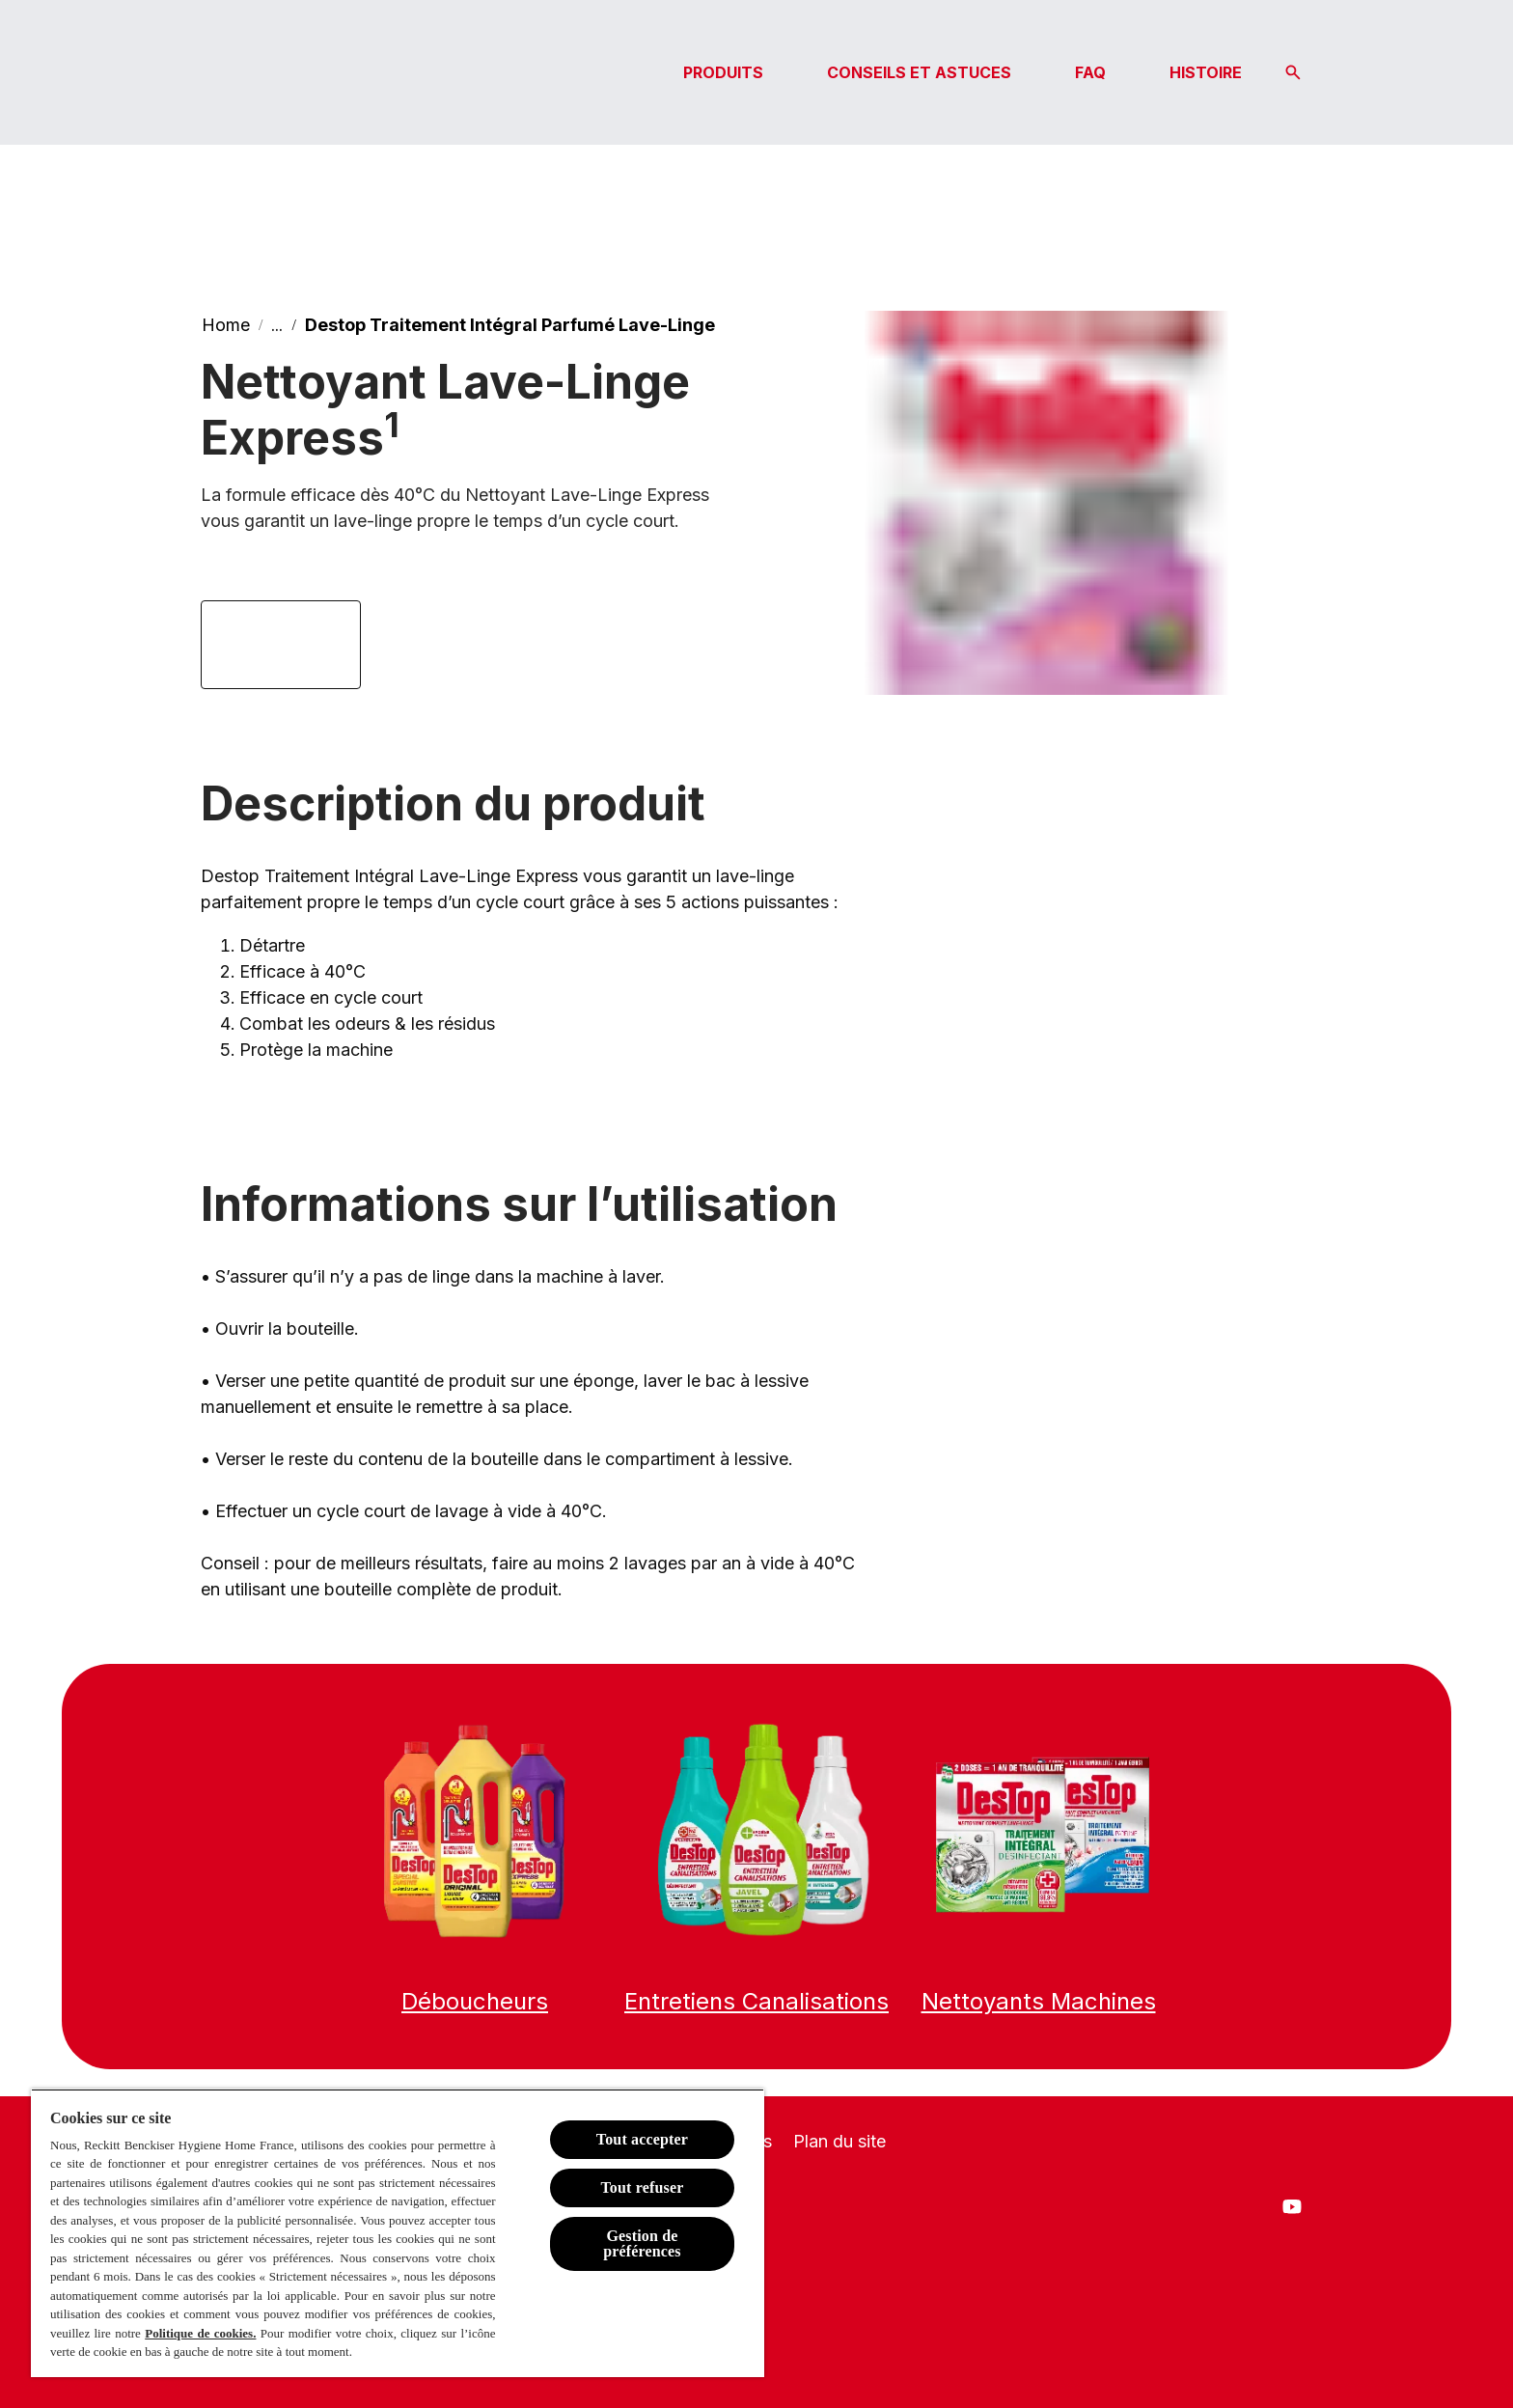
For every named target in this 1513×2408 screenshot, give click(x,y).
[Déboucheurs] (474, 2002)
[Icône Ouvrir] (1293, 72)
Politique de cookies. (200, 2333)
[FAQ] (1090, 72)
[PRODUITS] (723, 72)
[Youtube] (1292, 2206)
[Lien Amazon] (281, 644)
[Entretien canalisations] (756, 2002)
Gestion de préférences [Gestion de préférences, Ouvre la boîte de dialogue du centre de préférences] (642, 2243)
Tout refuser (641, 2187)
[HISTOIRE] (1206, 72)
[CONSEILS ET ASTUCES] (919, 72)
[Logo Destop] (297, 72)
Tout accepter (642, 2139)
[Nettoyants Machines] (1039, 2002)
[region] (397, 2233)
